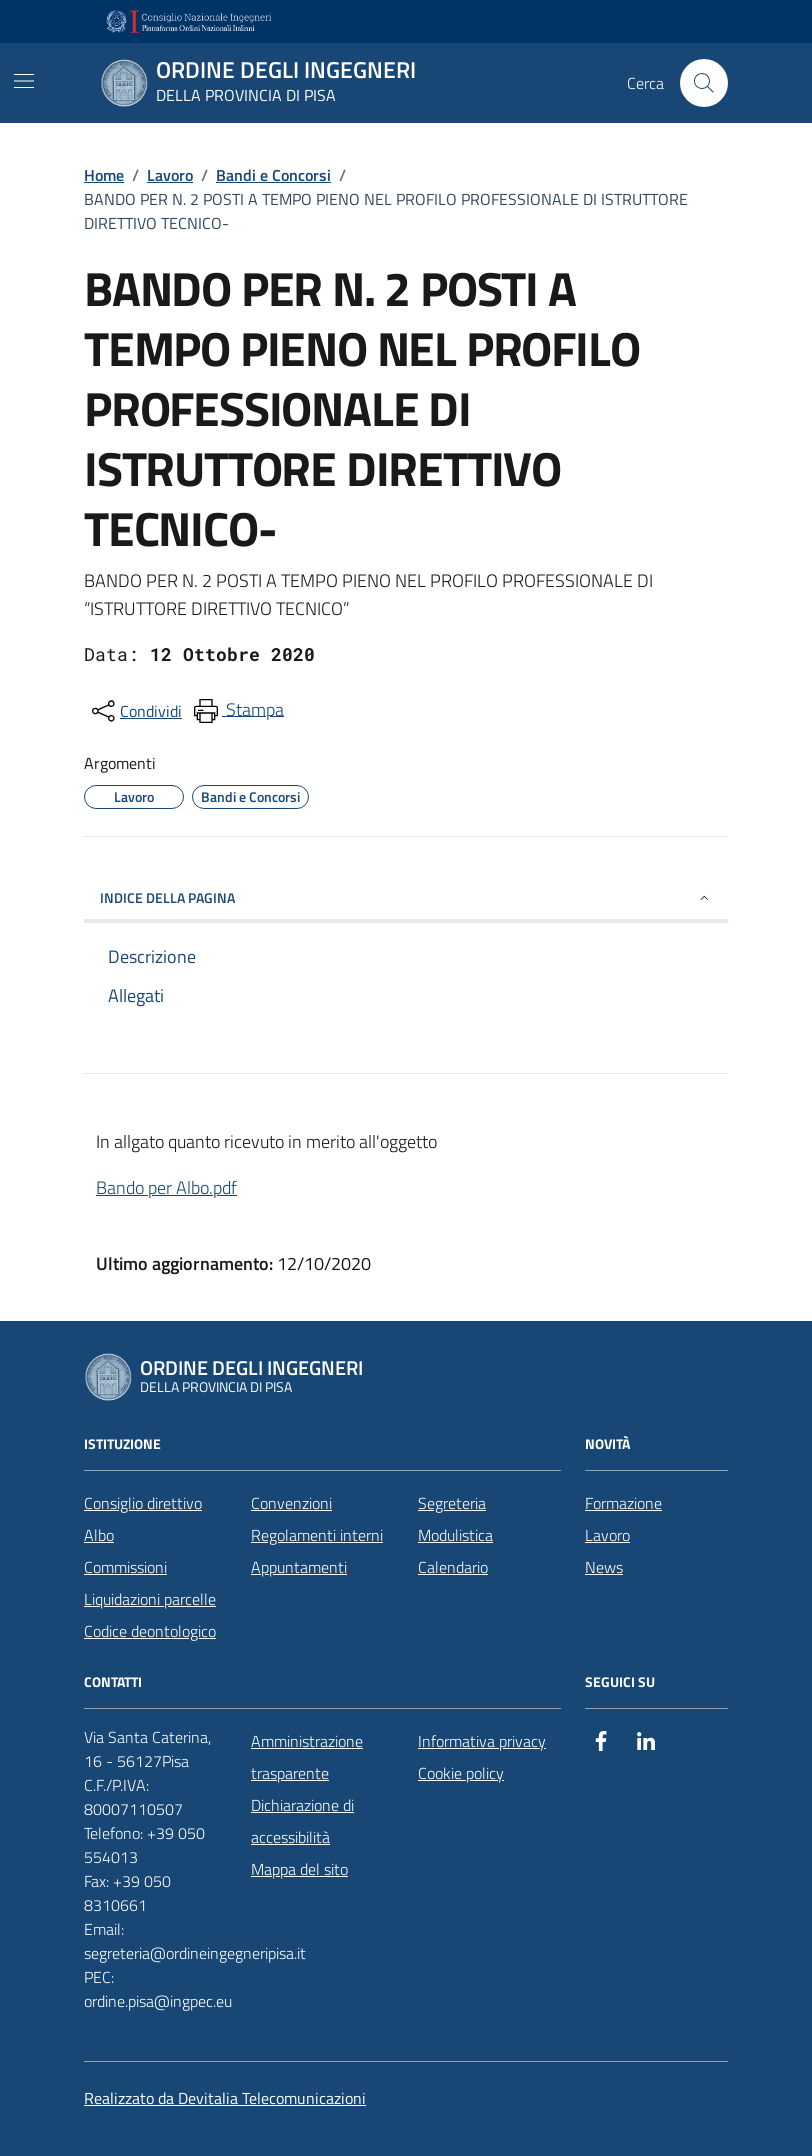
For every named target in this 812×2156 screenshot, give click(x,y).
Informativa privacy (482, 1741)
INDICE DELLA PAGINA (406, 897)
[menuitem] (237, 711)
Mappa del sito (299, 1869)
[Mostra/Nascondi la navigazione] (24, 81)
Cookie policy (461, 1773)
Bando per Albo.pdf (166, 1187)
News (604, 1567)
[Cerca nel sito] (704, 83)
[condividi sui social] (135, 711)
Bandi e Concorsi (273, 175)
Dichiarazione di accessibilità (302, 1821)
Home (104, 175)
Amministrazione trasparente (307, 1757)
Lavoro (170, 175)
